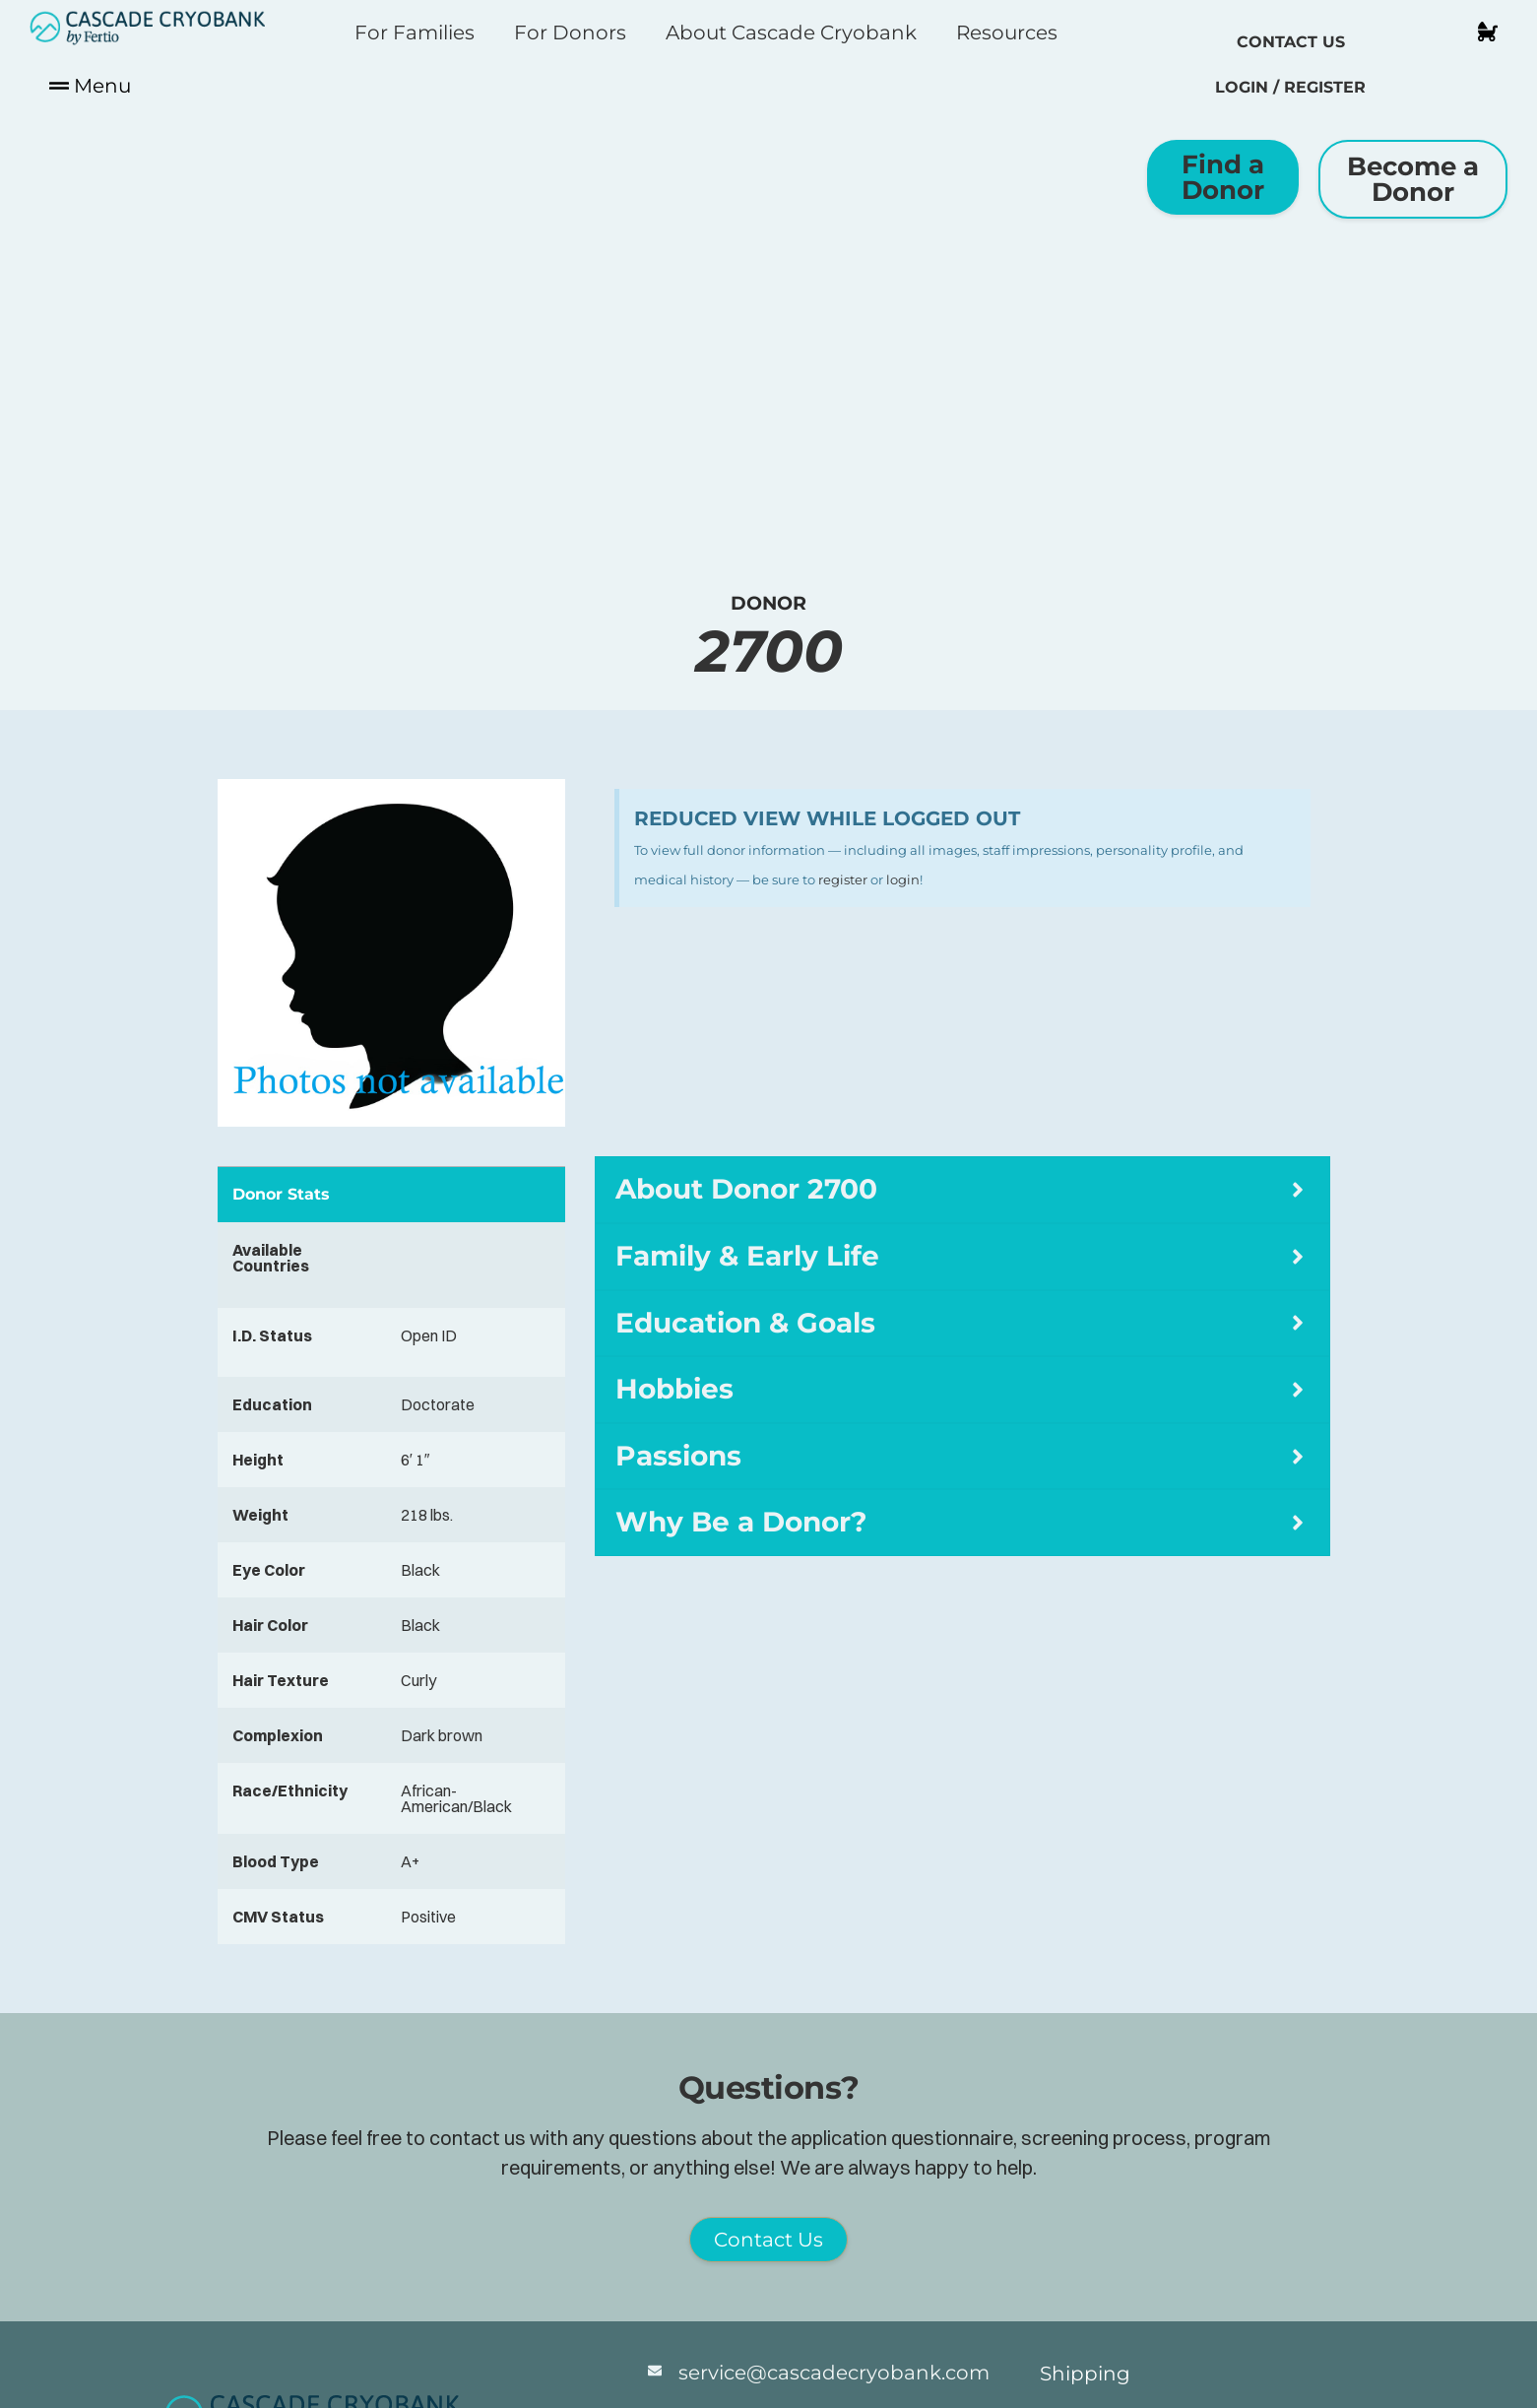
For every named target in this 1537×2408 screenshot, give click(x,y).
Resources (1006, 32)
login (903, 879)
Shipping (1085, 2373)
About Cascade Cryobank (791, 32)
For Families (414, 32)
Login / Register (1290, 87)
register (842, 879)
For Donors (570, 32)
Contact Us (1291, 42)
